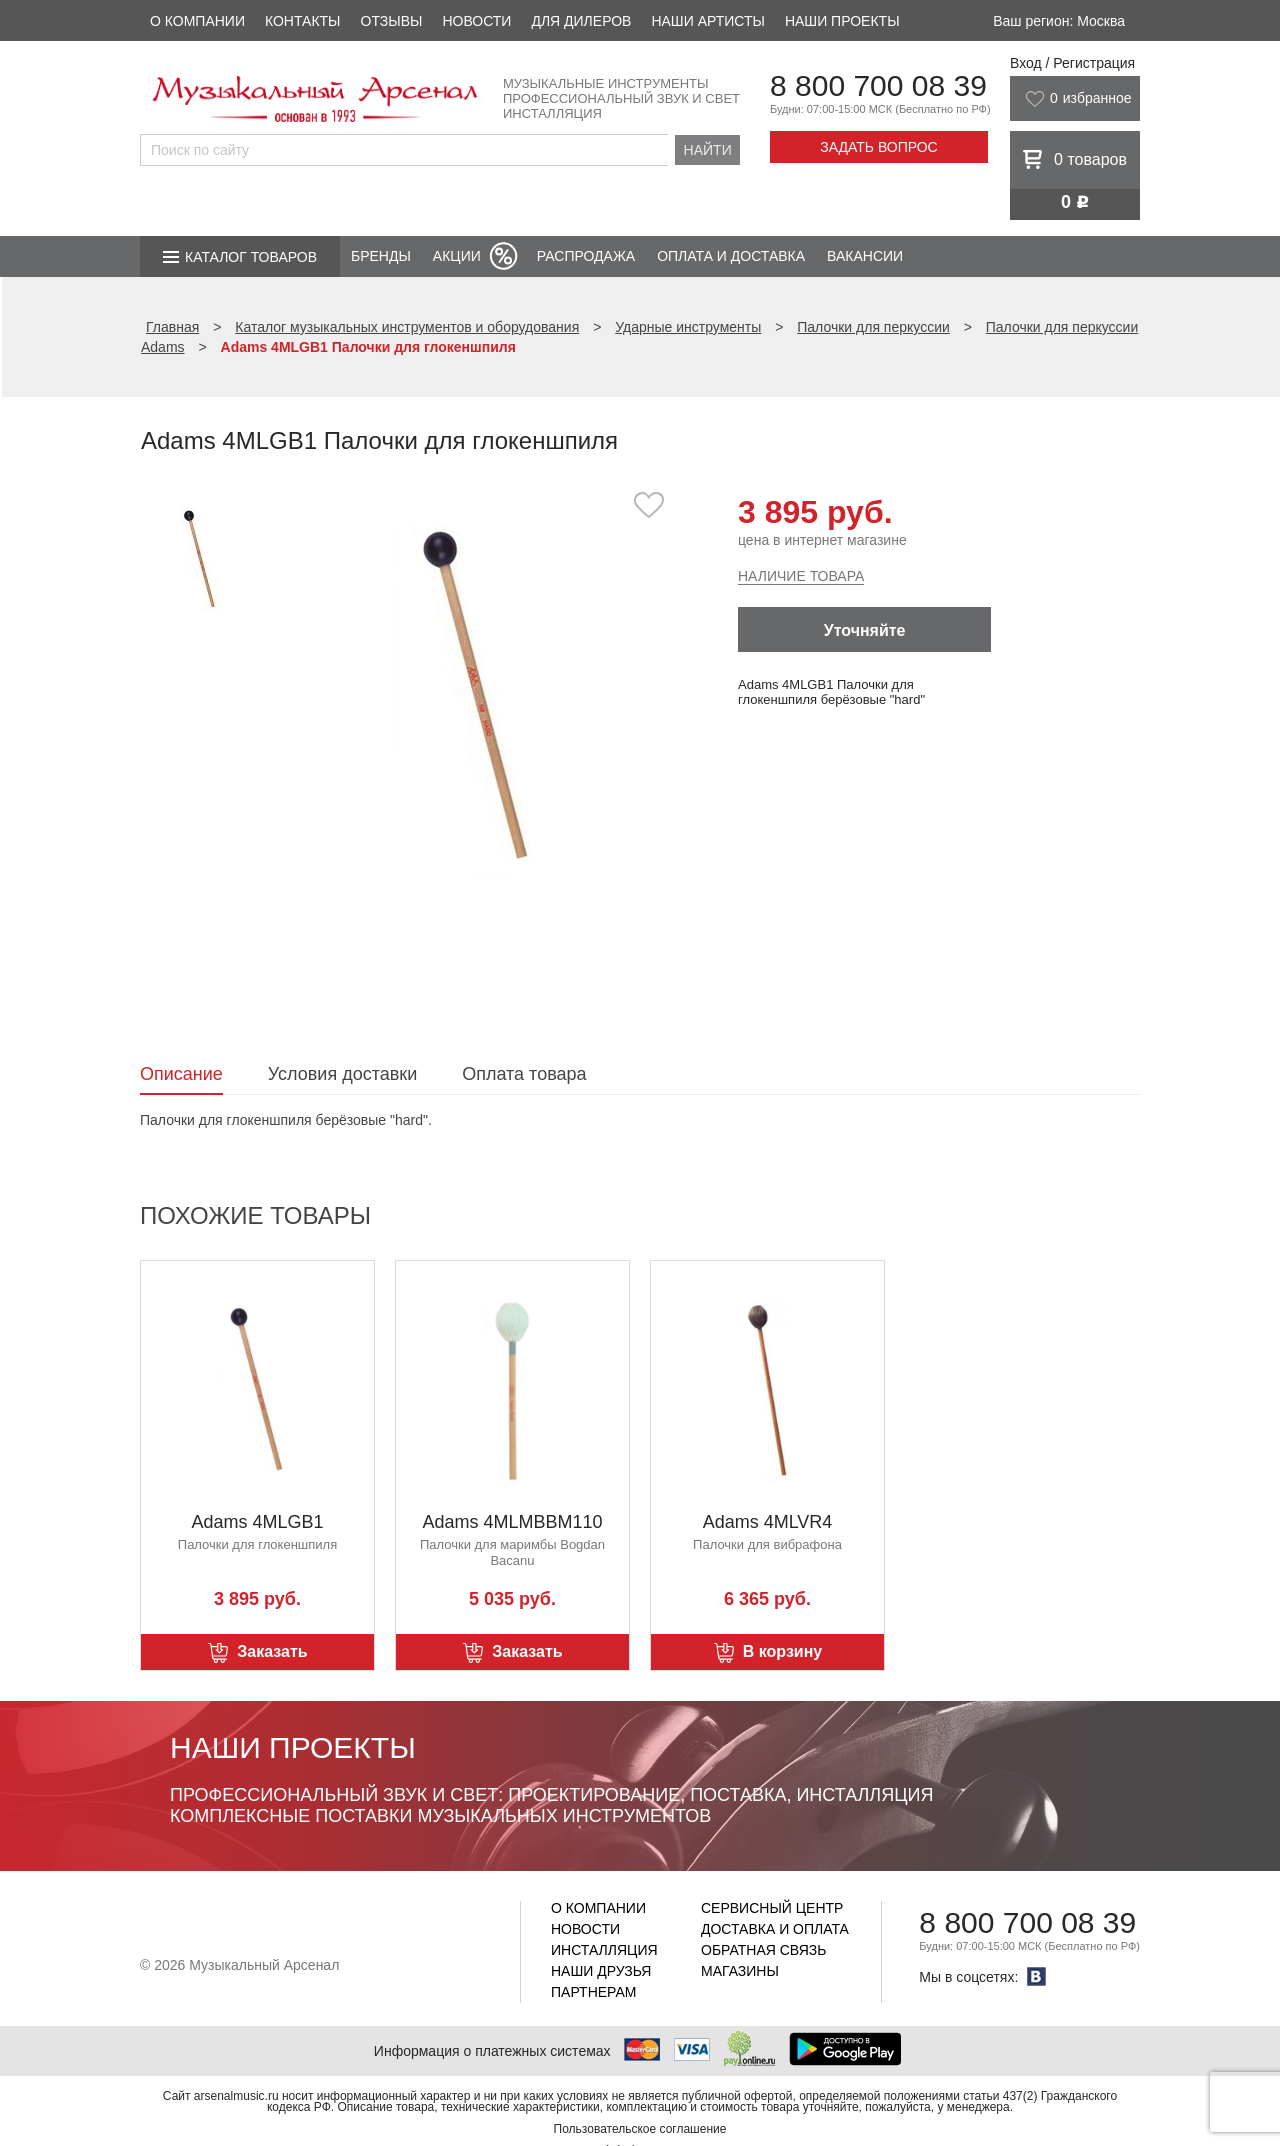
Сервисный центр (772, 1908)
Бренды (381, 256)
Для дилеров (581, 21)
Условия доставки (342, 1074)
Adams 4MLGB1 (257, 1522)
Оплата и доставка (731, 256)
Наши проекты (842, 21)
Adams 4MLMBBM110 (512, 1522)
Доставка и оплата (775, 1929)
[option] (477, 694)
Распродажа (586, 256)
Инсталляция (604, 1950)
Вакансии (865, 256)
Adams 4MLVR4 (768, 1522)
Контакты (303, 21)
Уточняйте (865, 630)
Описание (181, 1074)
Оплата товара (524, 1074)
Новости (476, 21)
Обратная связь (763, 1950)
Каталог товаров (251, 257)
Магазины (740, 1971)
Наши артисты (707, 21)
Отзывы (392, 21)
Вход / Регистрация (1072, 63)
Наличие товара (801, 576)
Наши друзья (601, 1971)
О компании (197, 21)
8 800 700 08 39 (878, 85)
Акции (457, 256)
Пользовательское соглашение (640, 2129)
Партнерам (594, 1992)
